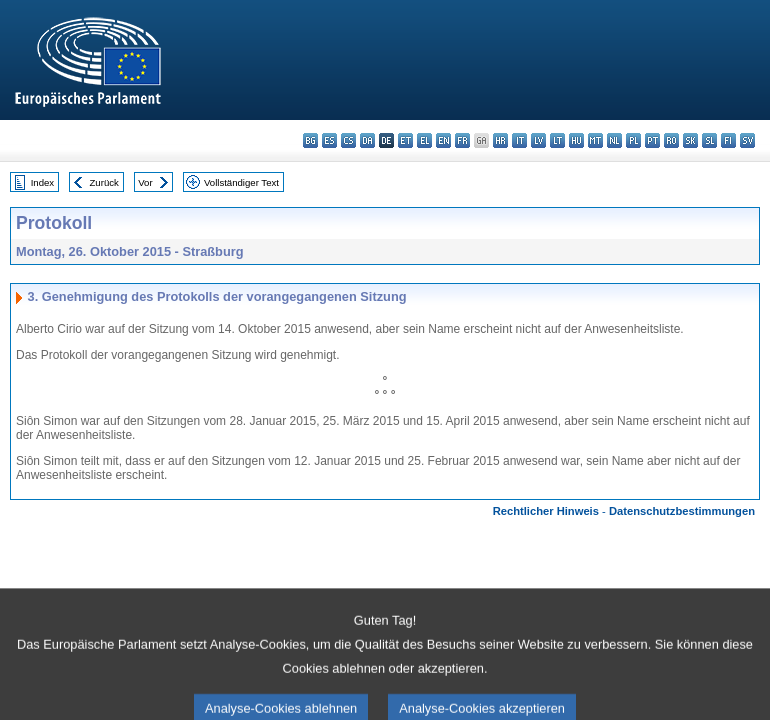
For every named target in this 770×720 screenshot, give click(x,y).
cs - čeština (348, 140)
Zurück (104, 182)
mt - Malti (595, 140)
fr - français (462, 140)
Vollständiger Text (241, 182)
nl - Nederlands (614, 140)
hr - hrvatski (500, 140)
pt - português (652, 140)
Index (42, 182)
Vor (145, 182)
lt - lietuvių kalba (557, 140)
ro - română (671, 140)
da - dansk (367, 140)
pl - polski (633, 140)
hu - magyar (576, 140)
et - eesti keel (405, 140)
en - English (443, 140)
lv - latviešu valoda (538, 140)
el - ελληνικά (424, 140)
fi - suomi (728, 140)
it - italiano (519, 140)
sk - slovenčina (690, 140)
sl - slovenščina (709, 140)
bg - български (310, 140)
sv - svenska (747, 140)
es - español (329, 140)
